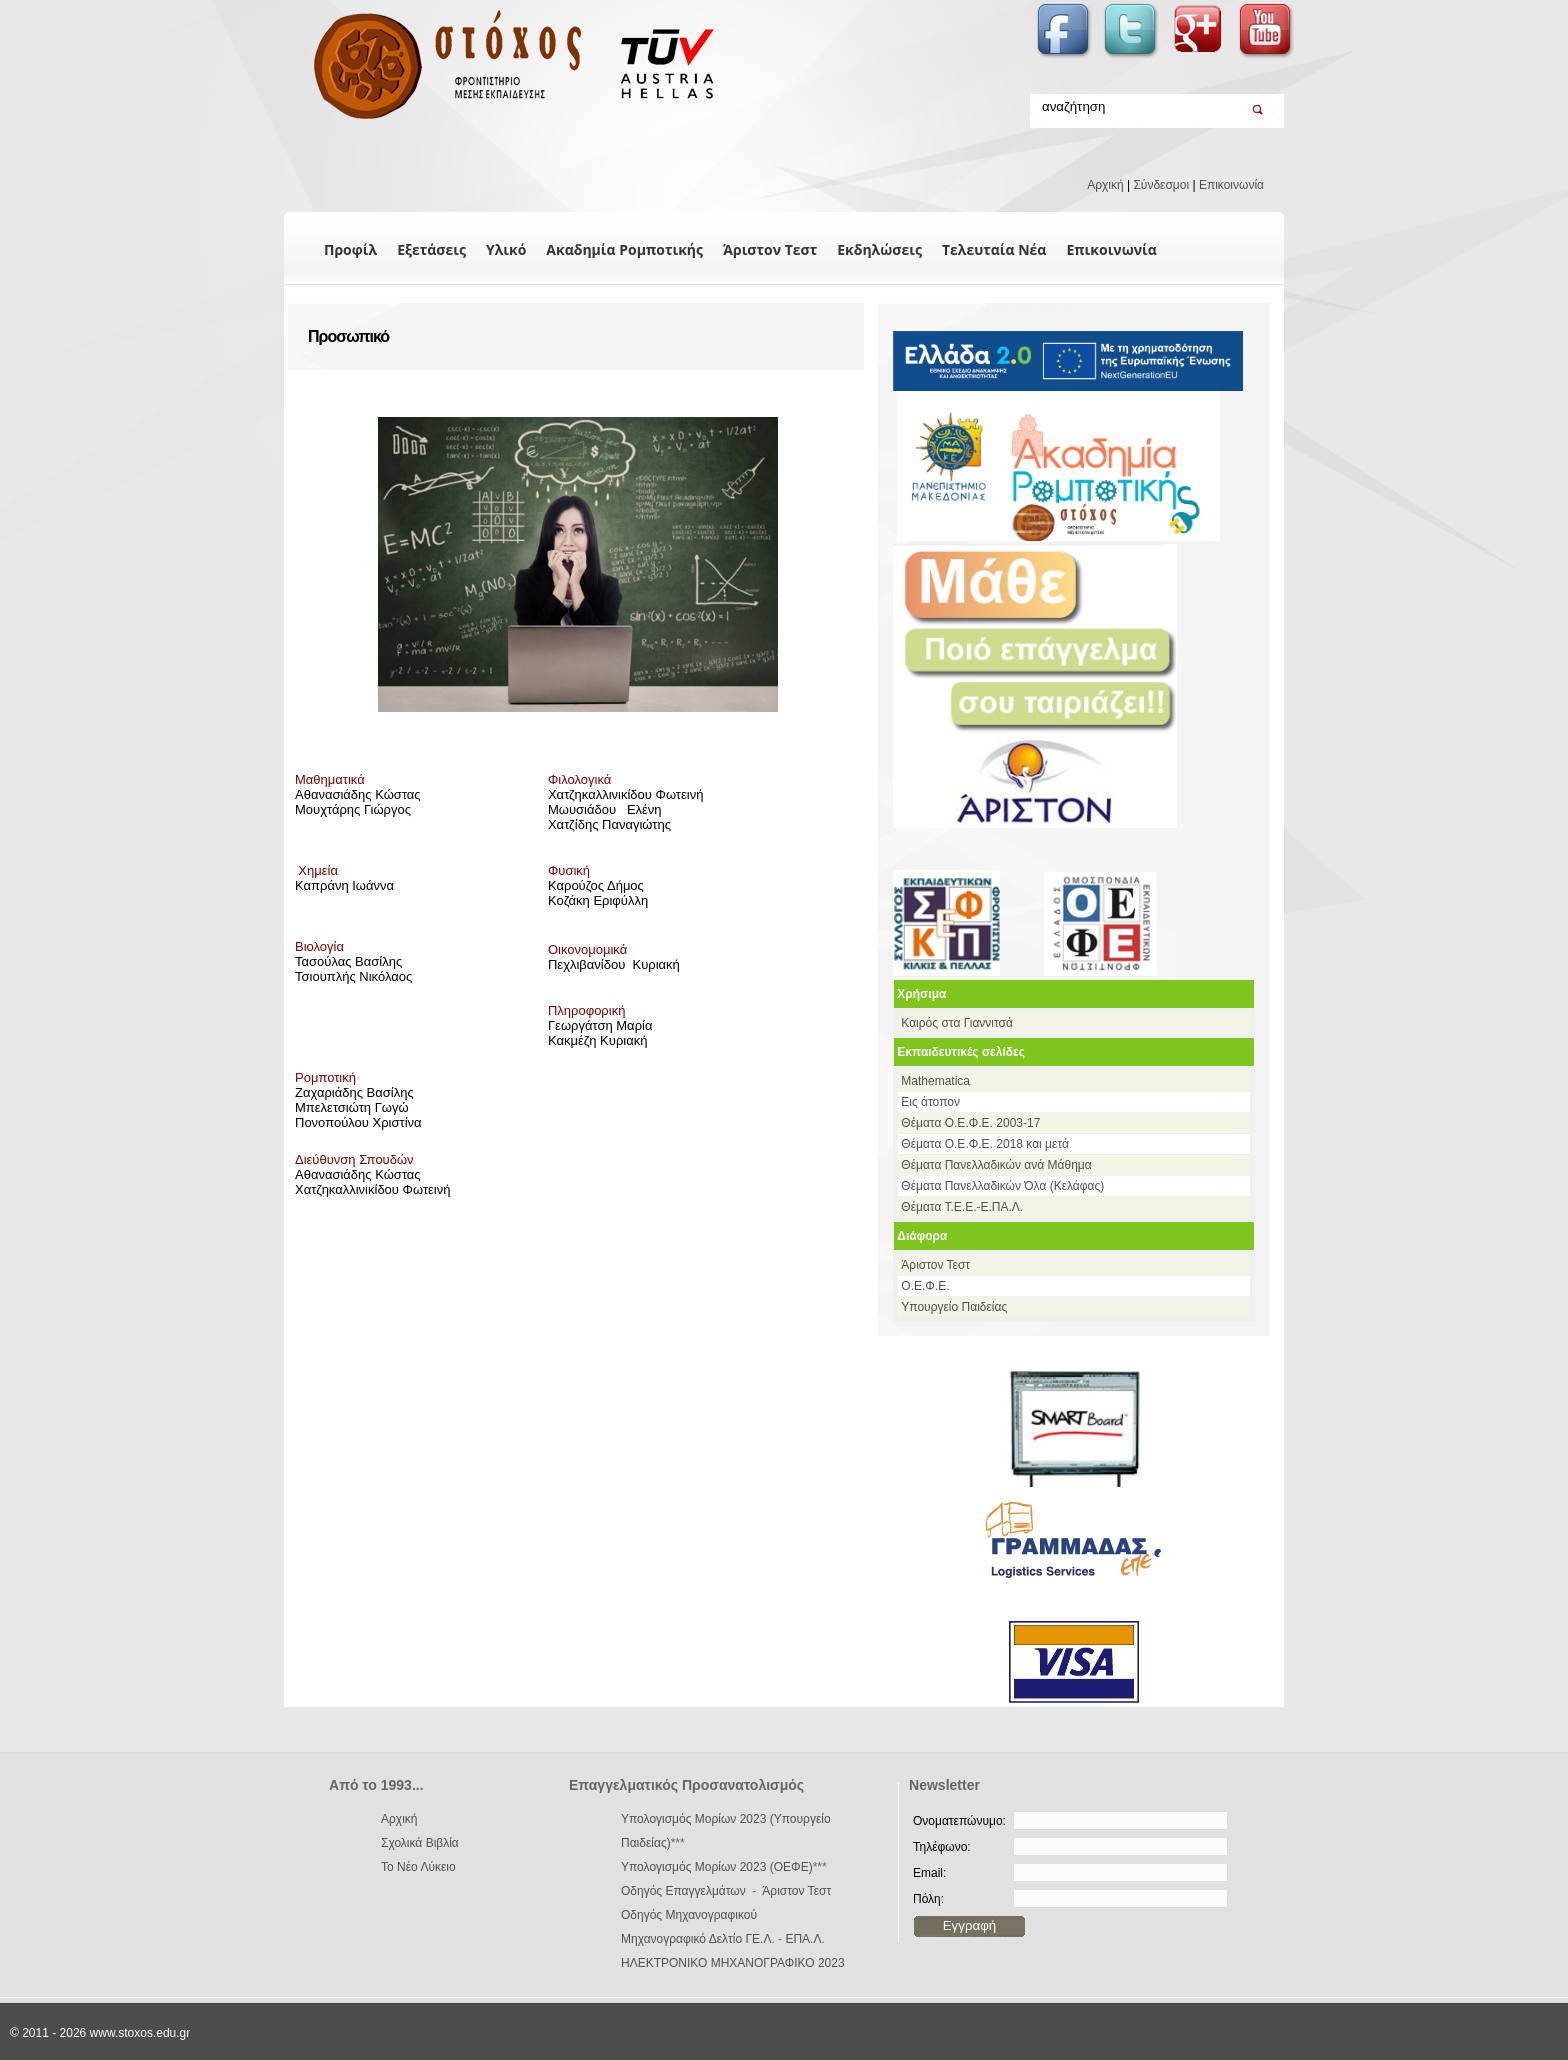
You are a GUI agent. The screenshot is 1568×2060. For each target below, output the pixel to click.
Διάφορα (922, 1236)
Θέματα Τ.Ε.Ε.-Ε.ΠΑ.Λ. (962, 1207)
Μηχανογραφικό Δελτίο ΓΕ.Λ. (698, 1939)
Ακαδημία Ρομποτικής (624, 249)
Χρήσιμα (921, 994)
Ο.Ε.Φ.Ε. (925, 1286)
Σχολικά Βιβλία (420, 1843)
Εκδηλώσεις (879, 249)
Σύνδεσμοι (1161, 185)
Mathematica (935, 1081)
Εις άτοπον (930, 1102)
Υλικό (506, 249)
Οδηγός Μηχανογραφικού (689, 1915)
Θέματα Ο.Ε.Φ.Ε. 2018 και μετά (985, 1144)
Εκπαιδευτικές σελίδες (961, 1052)
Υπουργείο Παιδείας (954, 1307)
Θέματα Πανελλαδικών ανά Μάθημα (996, 1165)
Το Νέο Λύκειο (418, 1867)
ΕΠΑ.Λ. (804, 1939)
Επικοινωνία (1231, 185)
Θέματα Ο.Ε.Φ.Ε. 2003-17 (970, 1123)
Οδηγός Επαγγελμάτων (683, 1891)
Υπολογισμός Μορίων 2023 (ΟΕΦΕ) (717, 1867)
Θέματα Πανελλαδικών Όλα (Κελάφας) (1002, 1186)
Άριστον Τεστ (770, 249)
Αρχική (1105, 185)
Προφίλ (350, 249)
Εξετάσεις (431, 249)
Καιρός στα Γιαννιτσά (957, 1023)
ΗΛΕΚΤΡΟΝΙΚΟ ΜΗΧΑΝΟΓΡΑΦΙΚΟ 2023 (733, 1963)
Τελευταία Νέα (994, 249)
